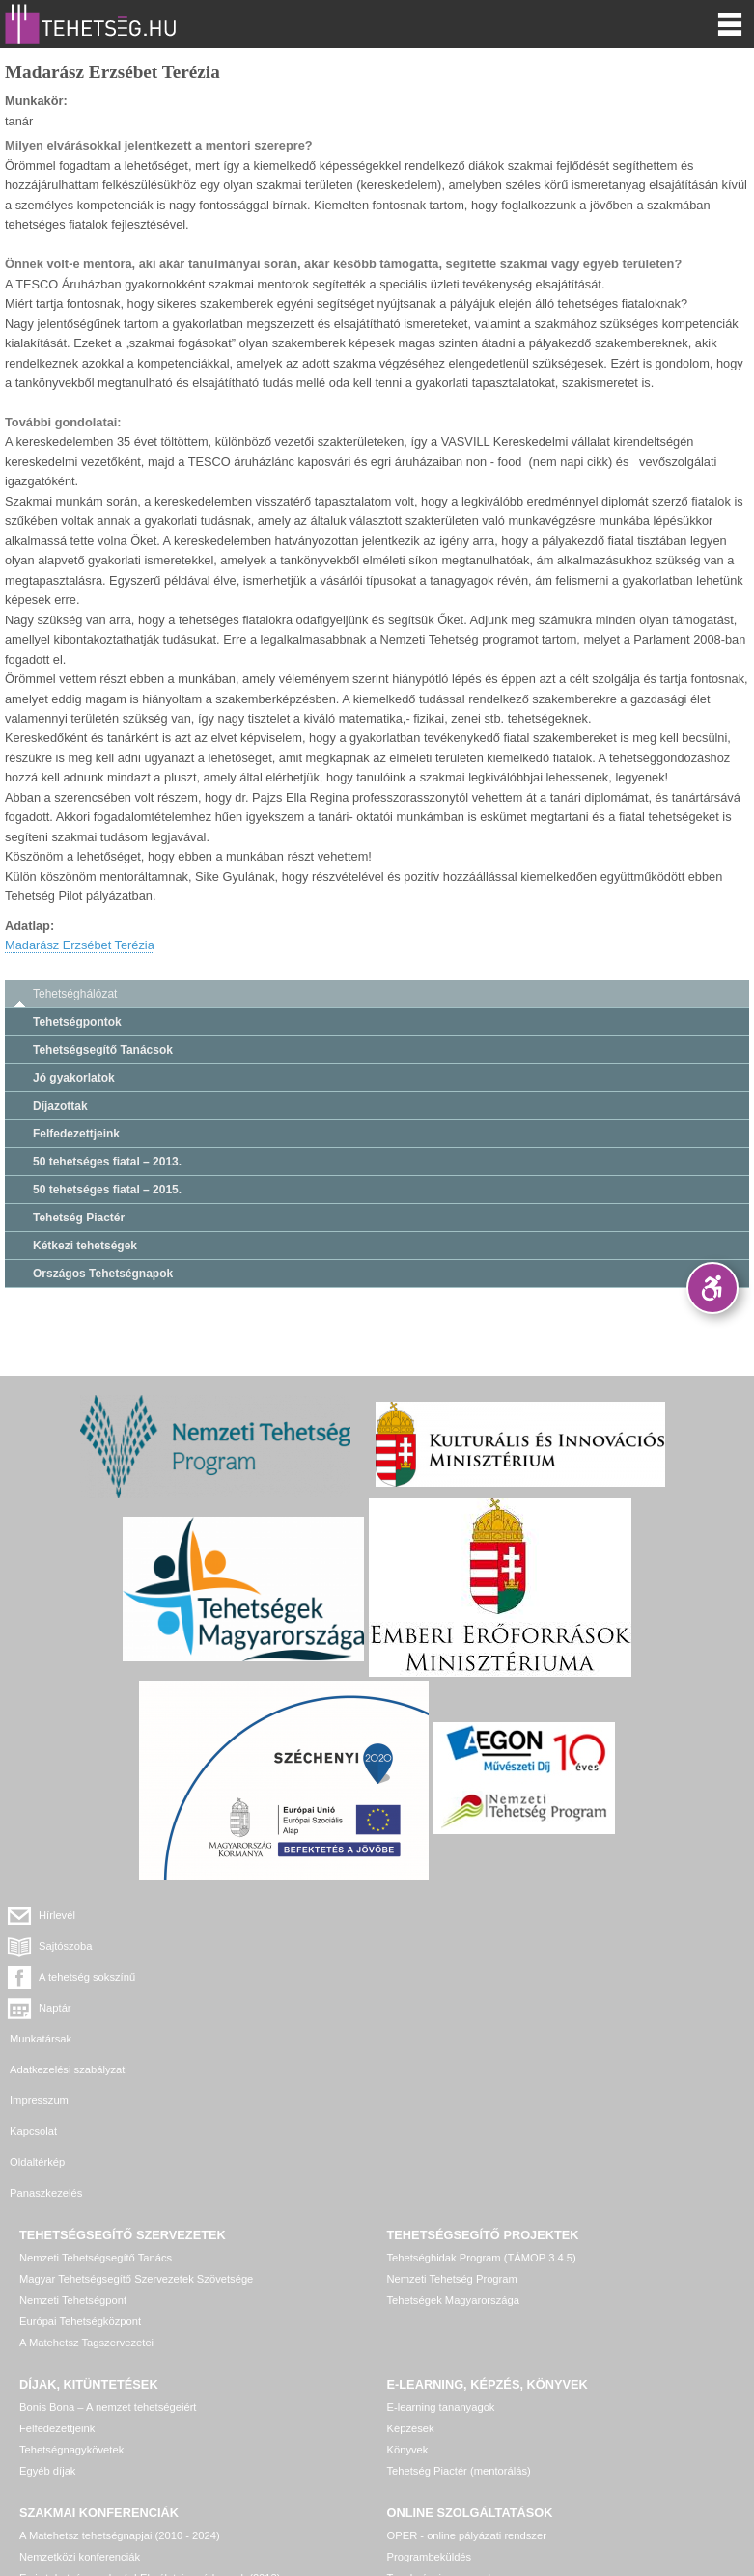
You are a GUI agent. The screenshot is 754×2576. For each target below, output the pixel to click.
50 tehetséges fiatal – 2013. (107, 1161)
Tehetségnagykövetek (71, 2295)
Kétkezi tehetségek (85, 1245)
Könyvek (408, 2295)
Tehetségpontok (77, 1021)
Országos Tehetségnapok (103, 1273)
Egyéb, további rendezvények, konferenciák (123, 2445)
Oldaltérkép (37, 2038)
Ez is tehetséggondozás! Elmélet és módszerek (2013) (150, 2423)
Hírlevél (57, 1915)
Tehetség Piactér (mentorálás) (459, 2316)
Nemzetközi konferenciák (79, 2402)
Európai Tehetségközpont (80, 2167)
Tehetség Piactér (79, 1217)
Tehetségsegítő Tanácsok (103, 1049)
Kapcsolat (410, 2008)
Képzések (410, 2274)
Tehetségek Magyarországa (453, 2145)
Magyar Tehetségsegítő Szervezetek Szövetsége (136, 2124)
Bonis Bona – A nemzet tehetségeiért (107, 2253)
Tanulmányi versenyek (440, 2423)
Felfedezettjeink (76, 1133)
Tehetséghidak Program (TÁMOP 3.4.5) (481, 2103)
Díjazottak (60, 1105)
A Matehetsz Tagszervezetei (86, 2188)
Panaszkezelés (423, 2038)
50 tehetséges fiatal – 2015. (107, 1189)
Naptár (432, 1946)
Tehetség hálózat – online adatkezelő (476, 2445)
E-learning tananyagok (441, 2253)
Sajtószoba (442, 1915)
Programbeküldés (429, 2402)
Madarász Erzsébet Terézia (79, 945)
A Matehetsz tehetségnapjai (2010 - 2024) (119, 2381)
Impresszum (39, 2008)
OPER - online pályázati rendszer (466, 2381)
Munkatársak (40, 1977)
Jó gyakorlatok (74, 1077)
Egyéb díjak (47, 2316)
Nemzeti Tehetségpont (72, 2145)
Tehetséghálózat (75, 993)
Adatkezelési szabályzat (444, 1977)
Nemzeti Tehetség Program (452, 2124)
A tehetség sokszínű (87, 1946)
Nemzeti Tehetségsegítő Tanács (95, 2103)
